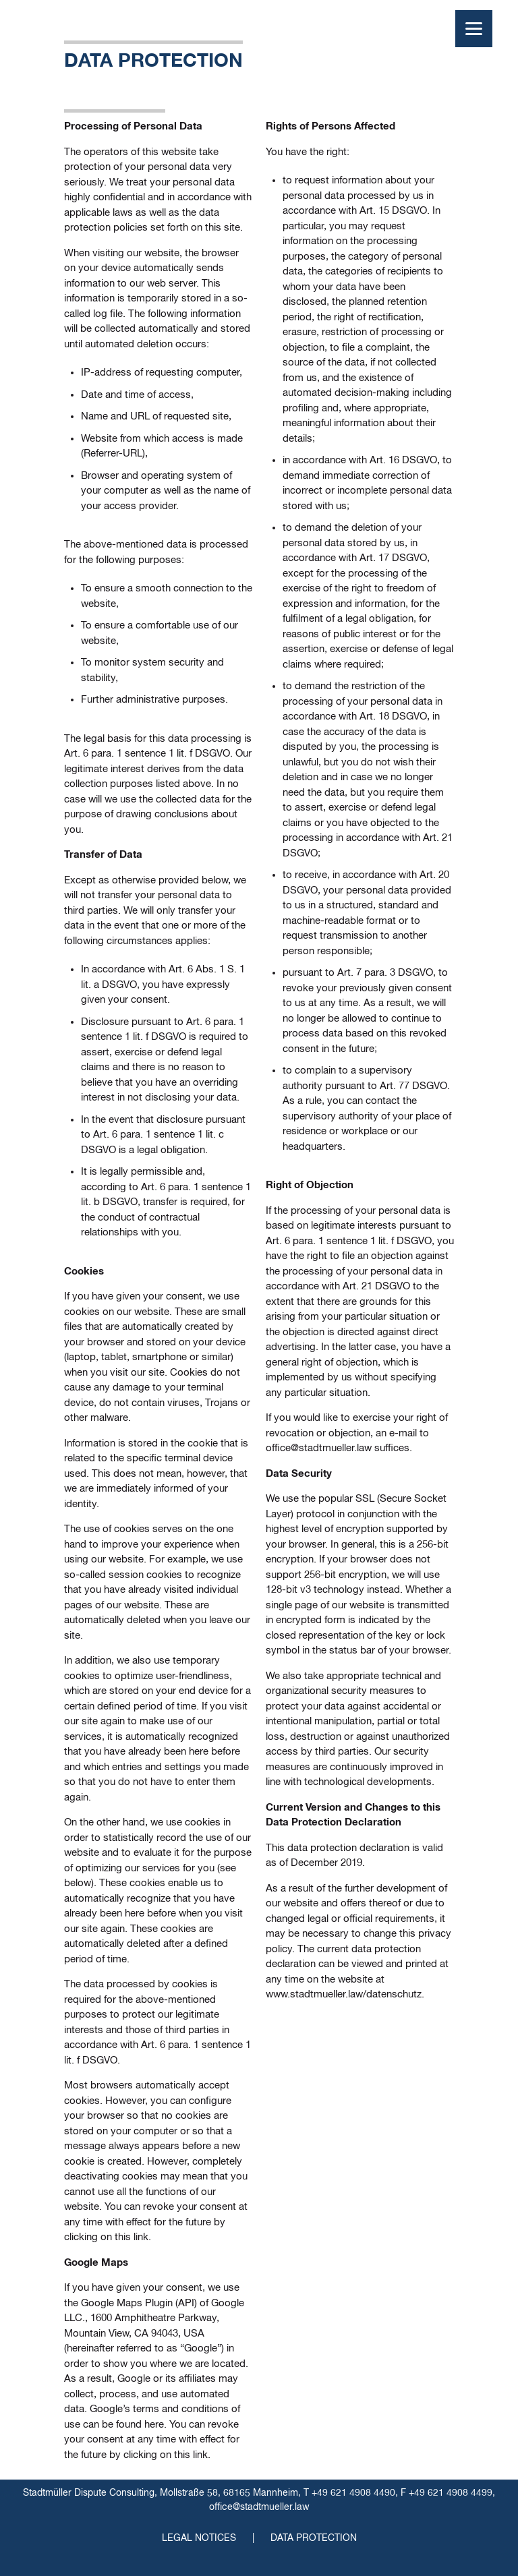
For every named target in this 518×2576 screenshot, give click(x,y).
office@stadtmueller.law (259, 2507)
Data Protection (313, 2538)
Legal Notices (199, 2538)
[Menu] (473, 28)
